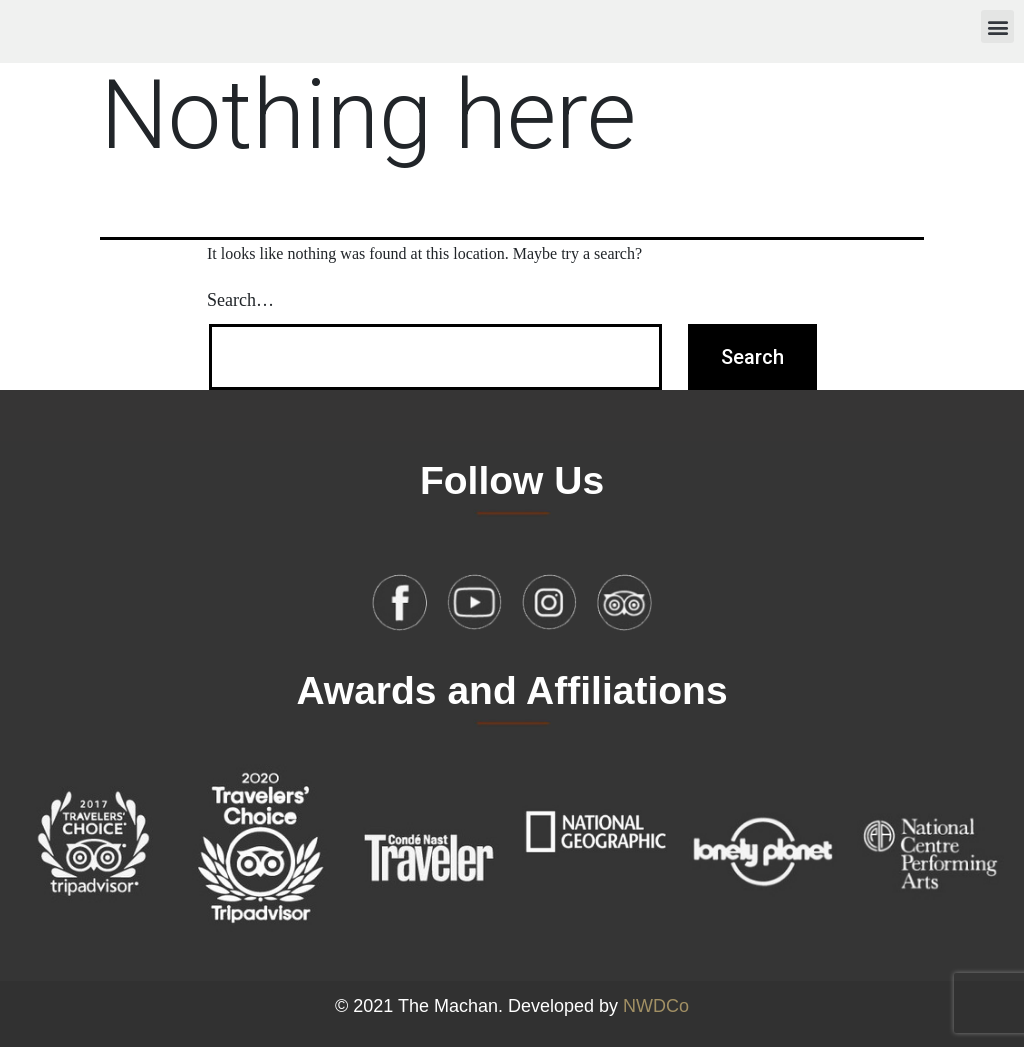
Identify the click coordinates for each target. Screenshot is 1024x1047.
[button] (997, 26)
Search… (240, 300)
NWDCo (656, 1006)
